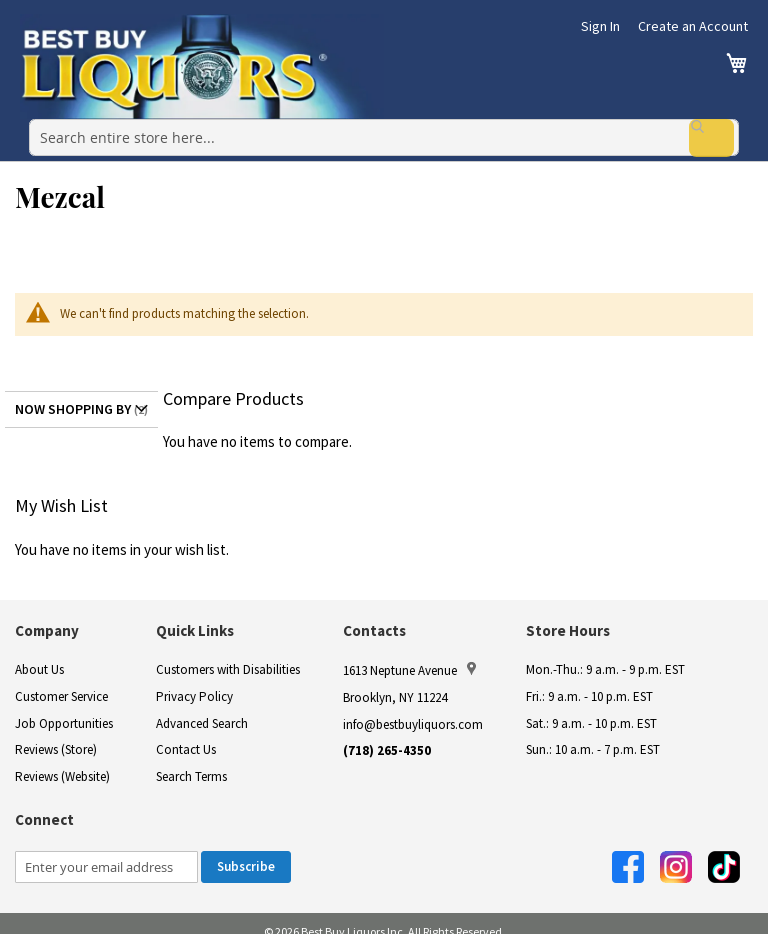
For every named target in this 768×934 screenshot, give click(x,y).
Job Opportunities (64, 706)
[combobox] (384, 129)
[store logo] (202, 66)
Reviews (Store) (56, 733)
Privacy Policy (194, 680)
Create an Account (693, 26)
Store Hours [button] (568, 614)
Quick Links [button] (195, 614)
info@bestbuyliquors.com (413, 707)
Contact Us (186, 733)
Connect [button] (44, 803)
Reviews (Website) (62, 759)
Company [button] (47, 614)
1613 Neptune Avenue (409, 654)
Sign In (600, 26)
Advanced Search (202, 706)
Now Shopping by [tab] (73, 392)
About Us (39, 653)
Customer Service (61, 680)
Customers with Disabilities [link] (228, 653)
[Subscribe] (246, 850)
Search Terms (191, 759)
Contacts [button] (374, 614)
